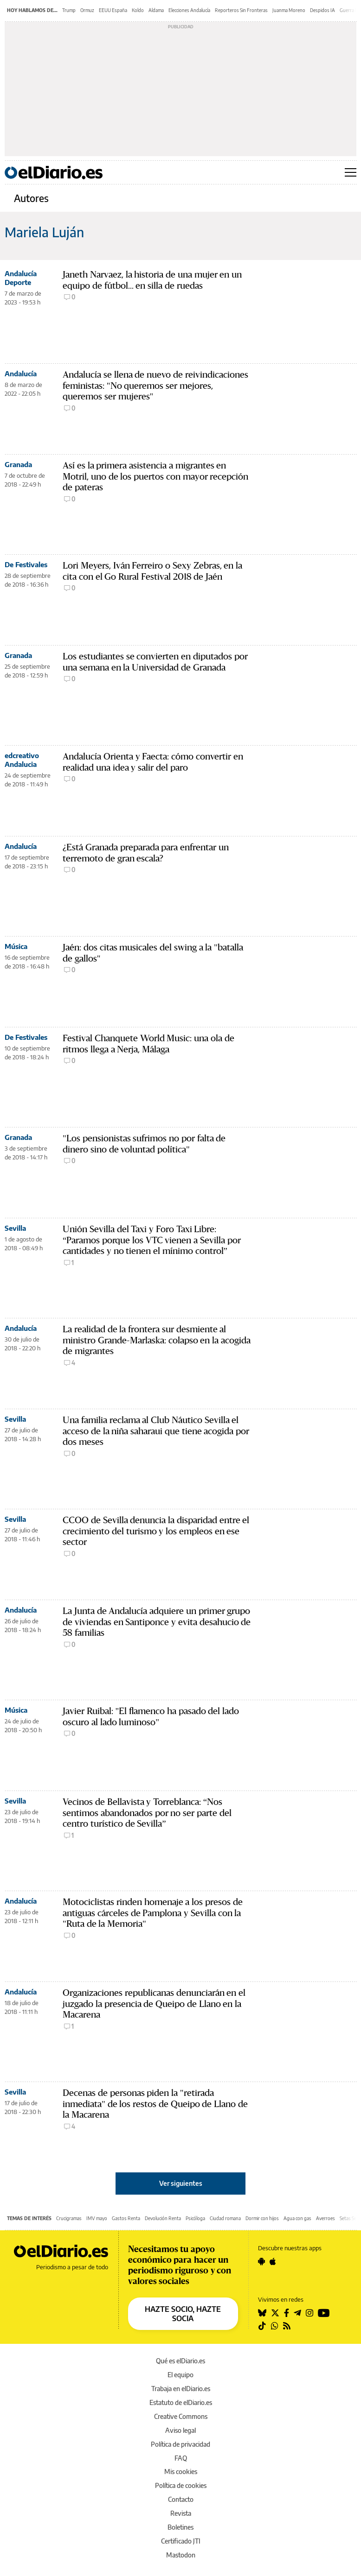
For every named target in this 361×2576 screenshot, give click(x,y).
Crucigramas (69, 2218)
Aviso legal (180, 2430)
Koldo (138, 10)
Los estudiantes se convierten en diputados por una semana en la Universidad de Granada (155, 662)
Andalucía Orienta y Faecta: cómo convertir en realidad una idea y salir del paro (153, 762)
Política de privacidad (180, 2444)
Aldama (156, 10)
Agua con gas (297, 2218)
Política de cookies (180, 2485)
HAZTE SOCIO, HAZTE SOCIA (183, 2313)
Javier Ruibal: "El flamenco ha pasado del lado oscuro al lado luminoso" (151, 1716)
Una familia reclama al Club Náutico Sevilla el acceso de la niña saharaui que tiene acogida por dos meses (156, 1431)
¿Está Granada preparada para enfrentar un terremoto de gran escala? (146, 852)
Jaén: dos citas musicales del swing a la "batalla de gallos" (153, 953)
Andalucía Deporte (21, 277)
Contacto (180, 2499)
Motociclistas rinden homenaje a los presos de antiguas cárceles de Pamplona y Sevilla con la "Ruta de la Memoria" (153, 1913)
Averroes (325, 2218)
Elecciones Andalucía (189, 10)
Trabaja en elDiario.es (180, 2388)
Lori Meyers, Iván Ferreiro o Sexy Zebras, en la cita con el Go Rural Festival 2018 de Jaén (152, 571)
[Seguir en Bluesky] (262, 2313)
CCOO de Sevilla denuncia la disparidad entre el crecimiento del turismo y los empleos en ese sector (156, 1531)
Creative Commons (180, 2416)
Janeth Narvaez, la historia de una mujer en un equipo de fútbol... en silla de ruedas (152, 280)
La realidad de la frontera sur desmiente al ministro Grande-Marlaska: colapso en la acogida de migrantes (157, 1340)
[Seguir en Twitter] (275, 2313)
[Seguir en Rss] (286, 2326)
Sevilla (15, 1228)
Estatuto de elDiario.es (180, 2402)
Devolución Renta (163, 2218)
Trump (69, 10)
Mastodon (180, 2555)
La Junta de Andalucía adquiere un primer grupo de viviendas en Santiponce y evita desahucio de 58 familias (157, 1622)
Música (16, 946)
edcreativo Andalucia (22, 759)
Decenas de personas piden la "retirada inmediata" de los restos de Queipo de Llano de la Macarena (155, 2104)
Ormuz (87, 10)
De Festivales (26, 564)
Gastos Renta (126, 2218)
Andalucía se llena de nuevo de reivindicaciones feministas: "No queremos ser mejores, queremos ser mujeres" (155, 386)
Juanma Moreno (288, 10)
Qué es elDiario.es (180, 2361)
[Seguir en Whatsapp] (274, 2326)
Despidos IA (322, 10)
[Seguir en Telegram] (297, 2313)
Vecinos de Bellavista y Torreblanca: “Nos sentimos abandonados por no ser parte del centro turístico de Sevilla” (147, 1813)
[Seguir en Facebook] (286, 2313)
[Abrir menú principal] (350, 172)
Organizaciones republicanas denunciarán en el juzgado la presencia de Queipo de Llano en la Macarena (154, 2004)
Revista (180, 2513)
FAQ (180, 2458)
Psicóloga (195, 2218)
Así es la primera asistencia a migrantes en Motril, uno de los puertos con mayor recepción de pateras (155, 477)
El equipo (180, 2375)
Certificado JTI (180, 2541)
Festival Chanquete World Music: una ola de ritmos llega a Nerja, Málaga (148, 1043)
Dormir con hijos (262, 2218)
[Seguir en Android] (261, 2261)
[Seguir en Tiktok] (262, 2326)
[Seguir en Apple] (273, 2261)
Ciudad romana (225, 2218)
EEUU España (113, 10)
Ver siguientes (180, 2183)
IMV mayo (96, 2218)
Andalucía (21, 373)
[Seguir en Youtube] (324, 2313)
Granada (18, 464)
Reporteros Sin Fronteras (241, 10)
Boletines (180, 2527)
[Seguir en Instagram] (309, 2313)
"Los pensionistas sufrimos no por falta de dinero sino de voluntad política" (144, 1143)
